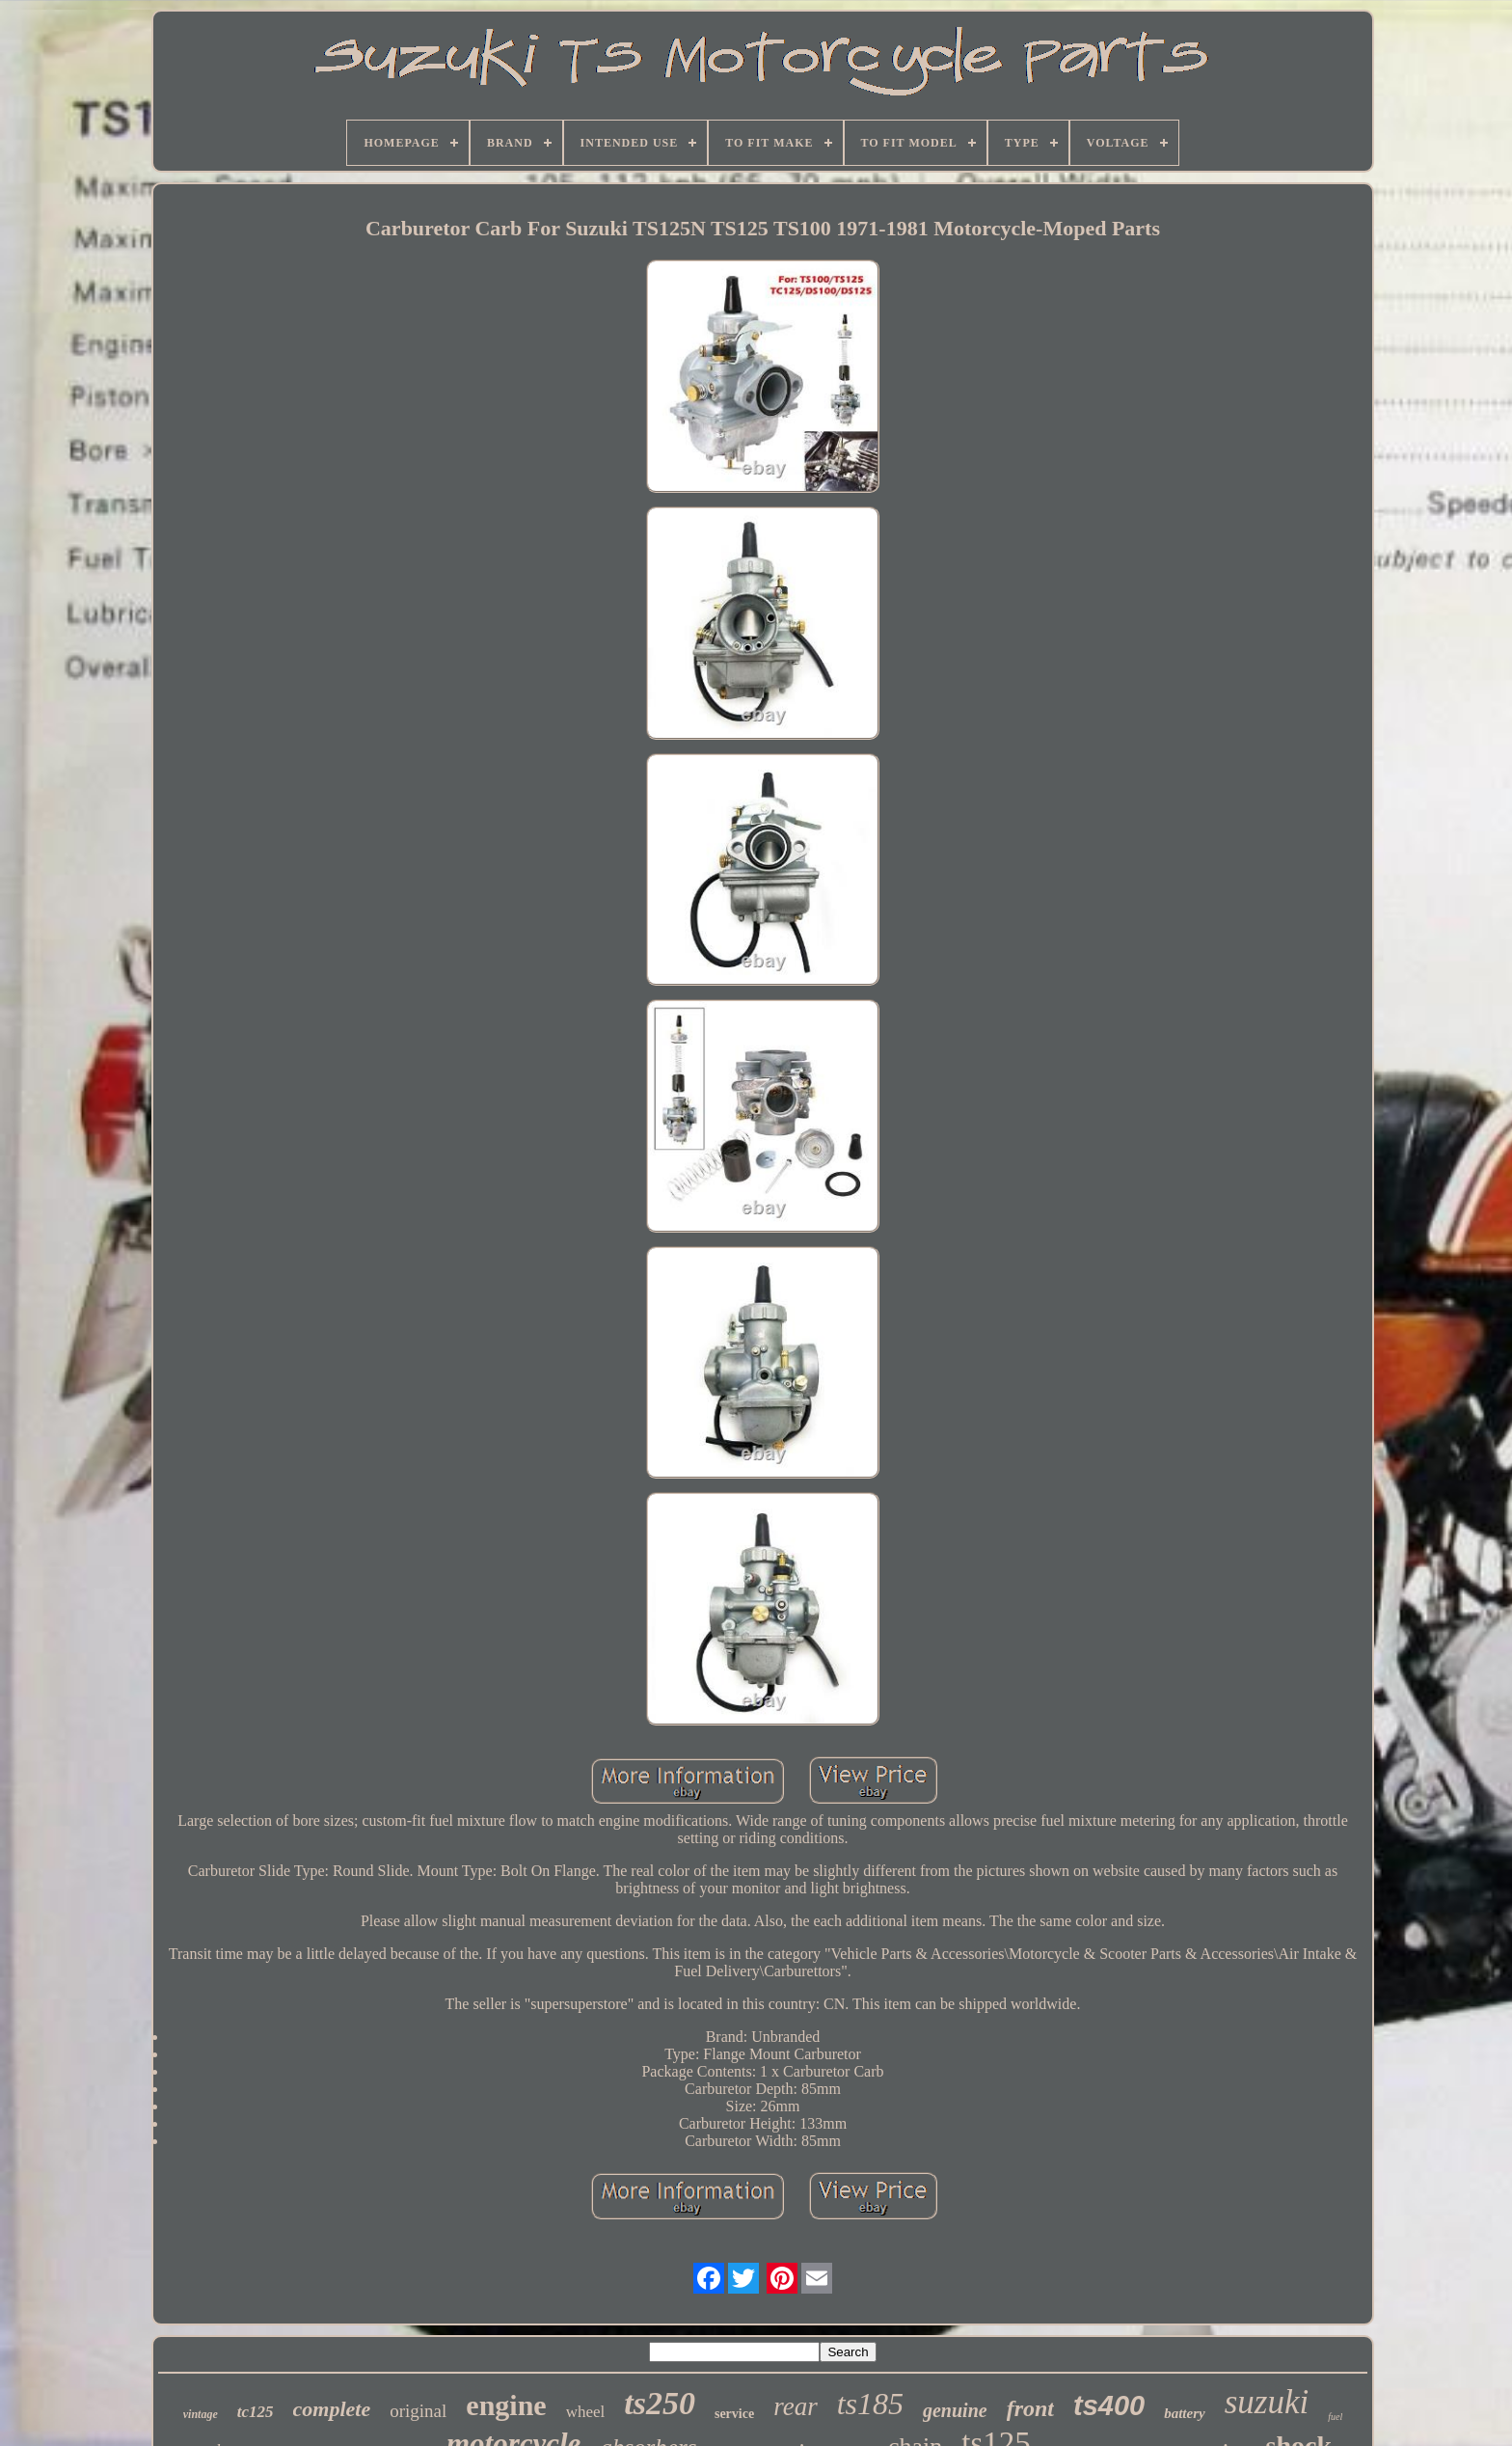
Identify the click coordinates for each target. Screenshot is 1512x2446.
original (418, 2411)
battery (1184, 2413)
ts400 (1109, 2405)
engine (506, 2405)
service (734, 2413)
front (1030, 2408)
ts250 (659, 2403)
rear (795, 2406)
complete (332, 2409)
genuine (955, 2410)
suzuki (1267, 2402)
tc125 (255, 2412)
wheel (586, 2412)
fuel (1335, 2416)
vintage (200, 2414)
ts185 (870, 2403)
